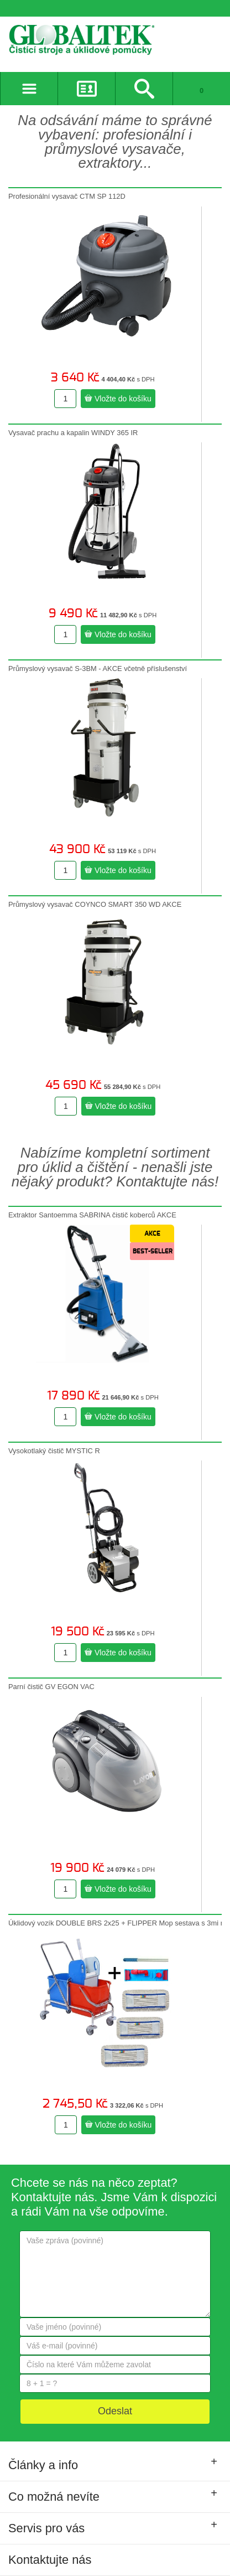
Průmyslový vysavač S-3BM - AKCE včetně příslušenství (97, 668)
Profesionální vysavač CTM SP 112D (67, 196)
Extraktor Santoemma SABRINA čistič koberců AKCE (92, 1215)
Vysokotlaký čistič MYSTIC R (54, 1451)
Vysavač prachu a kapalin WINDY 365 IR (73, 433)
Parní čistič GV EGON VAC (51, 1686)
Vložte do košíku (118, 398)
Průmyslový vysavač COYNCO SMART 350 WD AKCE (94, 904)
